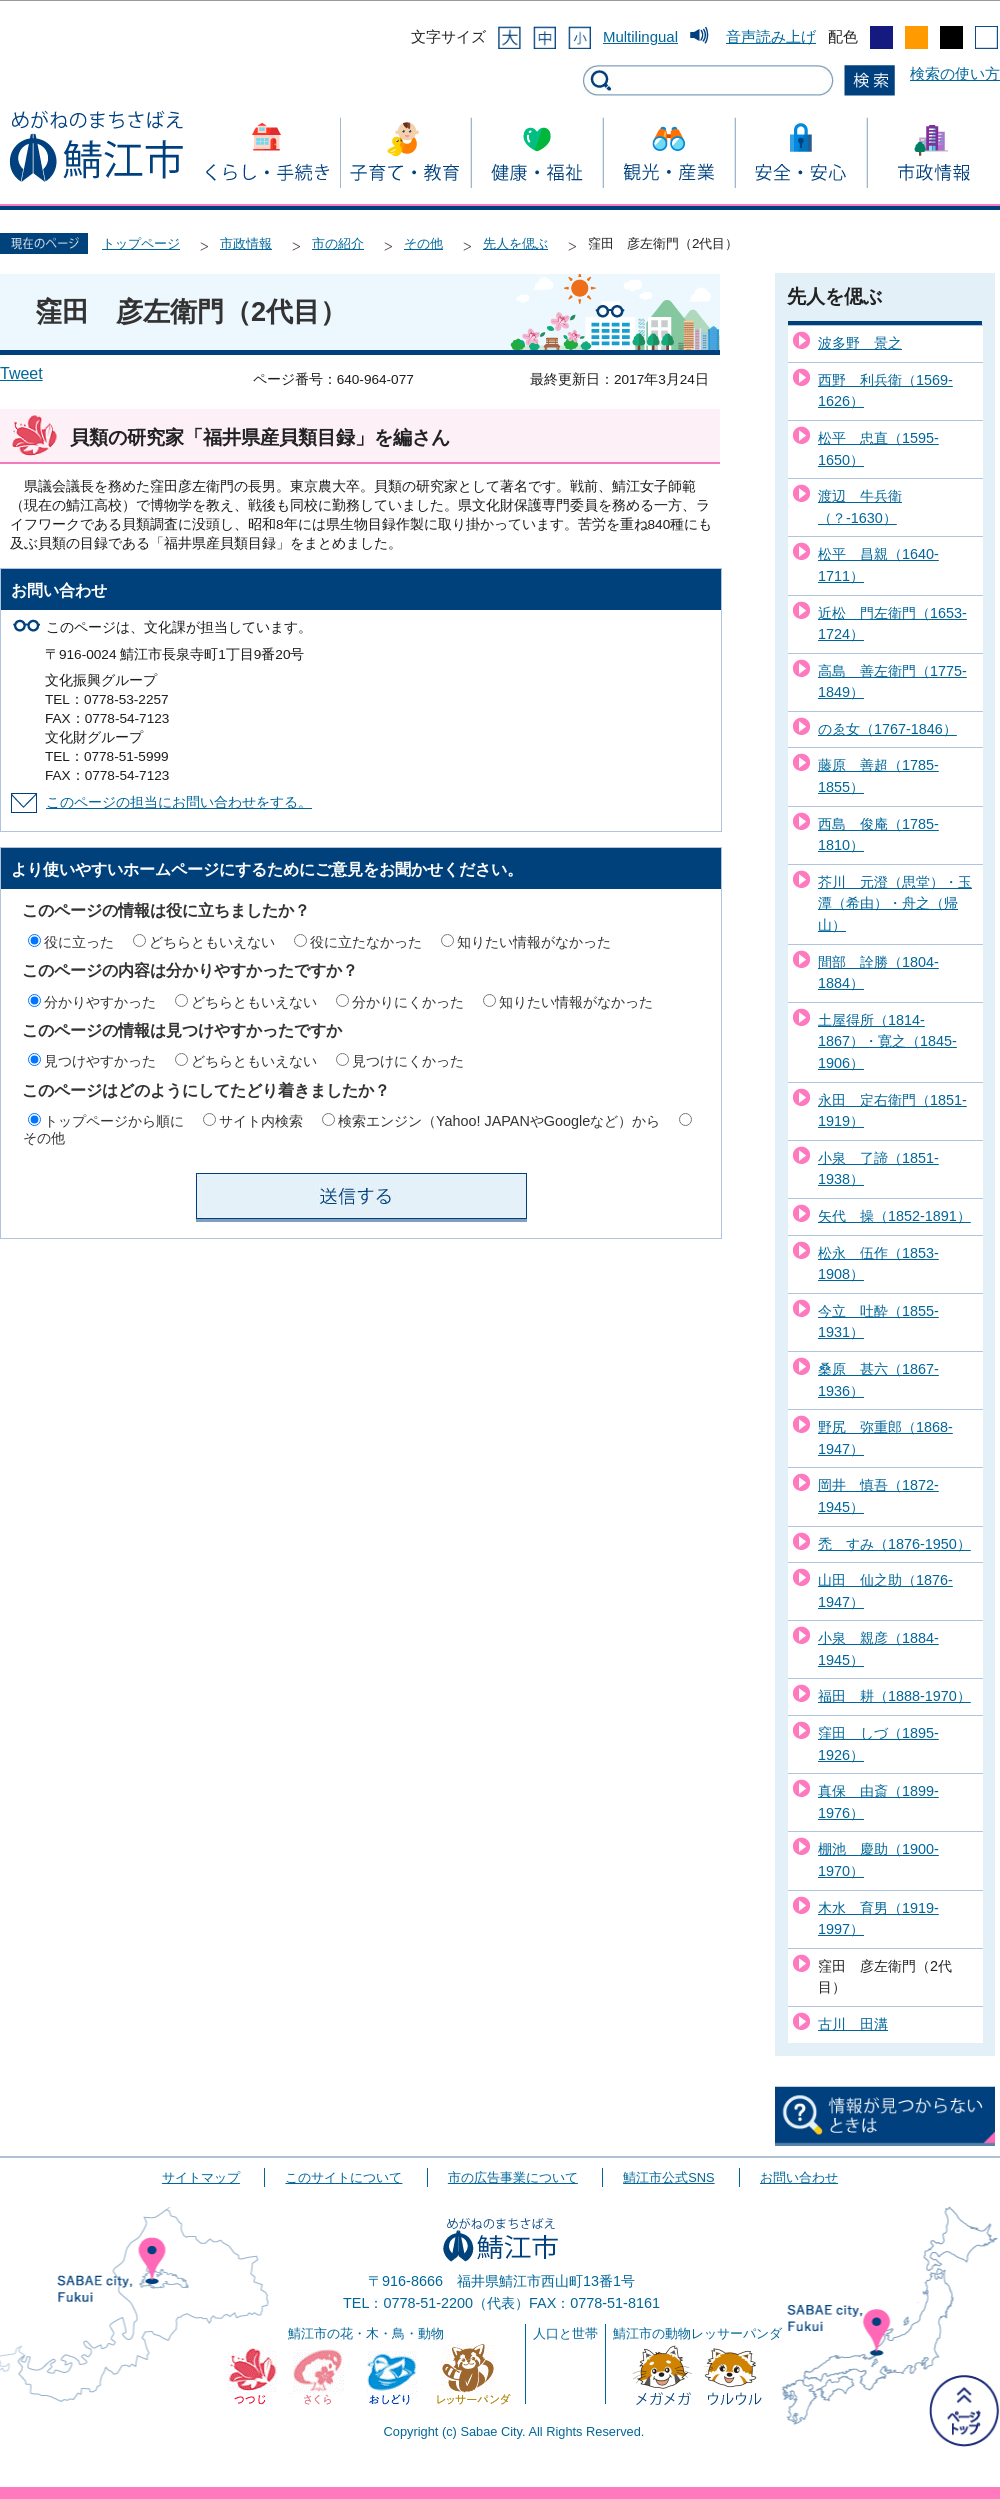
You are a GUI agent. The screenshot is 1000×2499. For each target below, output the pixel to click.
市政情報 (246, 243)
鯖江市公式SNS (668, 2177)
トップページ (141, 243)
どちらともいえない (212, 942)
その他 (423, 243)
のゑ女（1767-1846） (887, 729)
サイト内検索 (261, 1121)
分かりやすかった (100, 1002)
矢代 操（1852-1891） (894, 1216)
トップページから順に (114, 1121)
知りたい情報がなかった (534, 942)
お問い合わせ (799, 2177)
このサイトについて (343, 2177)
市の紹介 (338, 243)
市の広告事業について (513, 2177)
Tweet (21, 373)
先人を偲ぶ (515, 243)
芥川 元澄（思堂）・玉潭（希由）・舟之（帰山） (895, 903)
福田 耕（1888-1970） (894, 1696)
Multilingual (640, 36)
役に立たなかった (366, 942)
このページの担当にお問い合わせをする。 (179, 802)
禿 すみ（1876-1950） (894, 1544)
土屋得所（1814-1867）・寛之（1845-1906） (887, 1041)
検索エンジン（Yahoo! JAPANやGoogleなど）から (499, 1121)
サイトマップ (201, 2177)
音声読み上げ (771, 36)
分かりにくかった (408, 1002)
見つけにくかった (408, 1061)
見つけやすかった (100, 1061)
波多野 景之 (860, 343)
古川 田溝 (853, 2024)
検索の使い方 (955, 73)
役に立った (79, 942)
